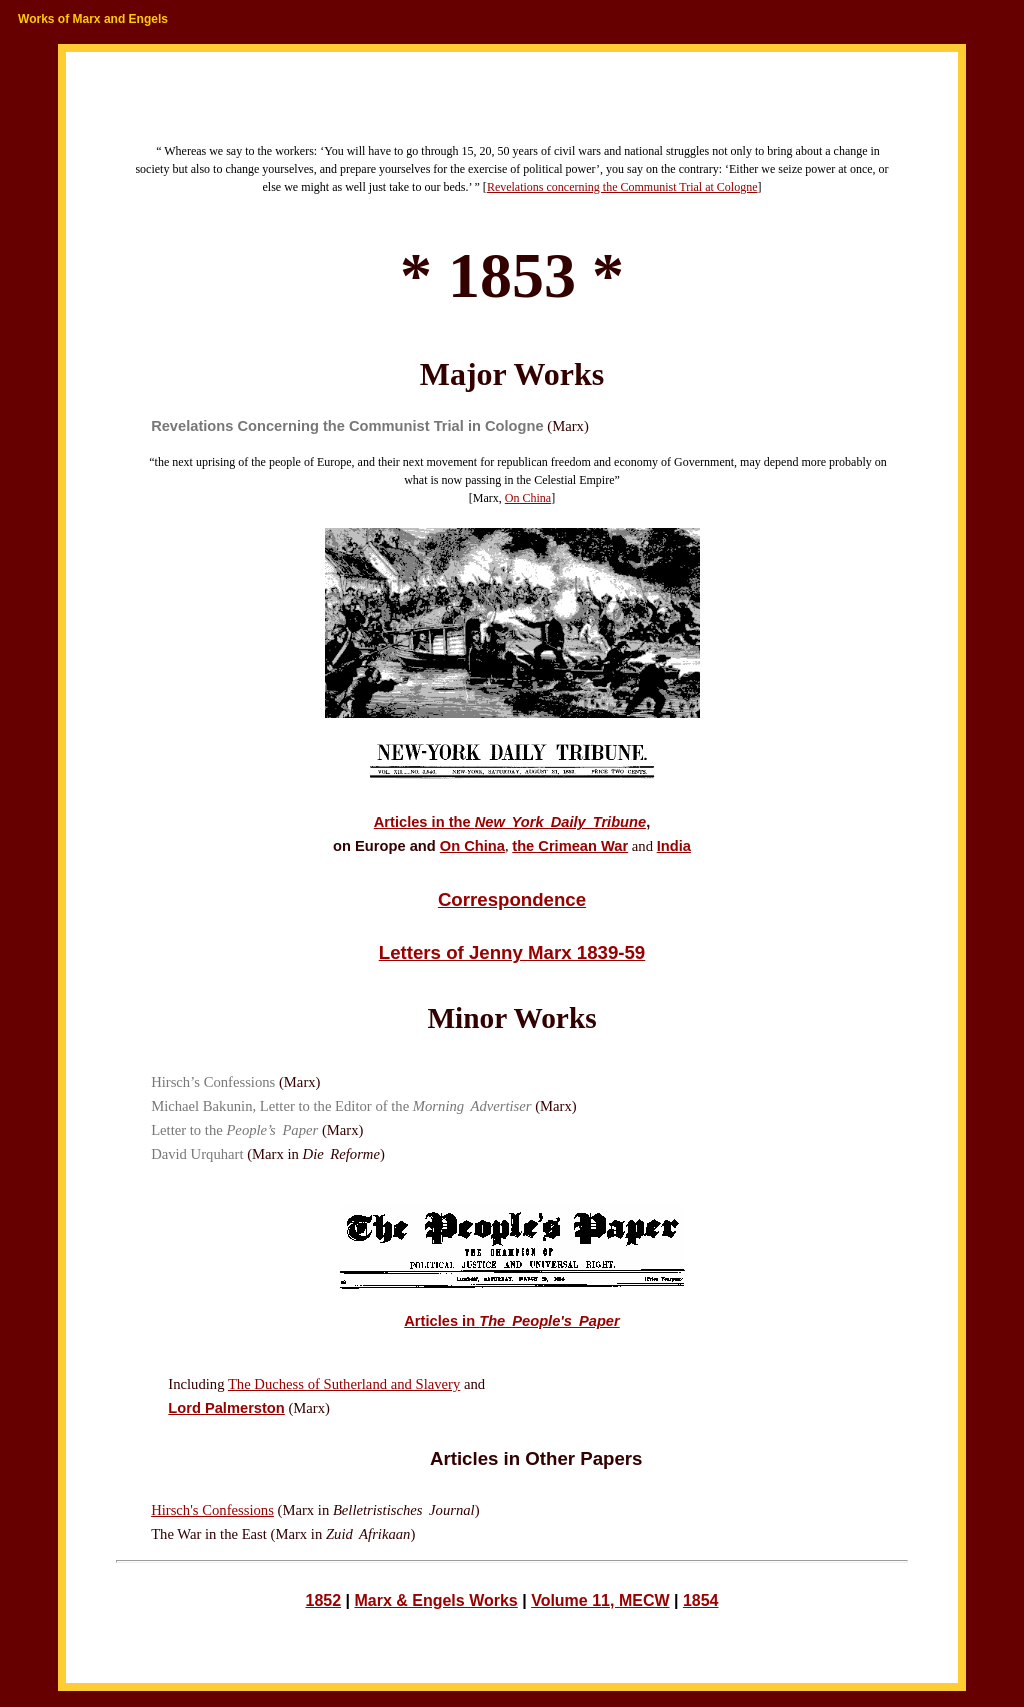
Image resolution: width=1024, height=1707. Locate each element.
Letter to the (234, 1130)
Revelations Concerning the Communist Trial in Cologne (347, 426)
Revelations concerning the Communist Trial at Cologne (622, 187)
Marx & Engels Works (435, 1600)
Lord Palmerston (226, 1408)
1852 (323, 1600)
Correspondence (512, 899)
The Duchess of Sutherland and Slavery (344, 1384)
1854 (701, 1600)
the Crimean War (570, 846)
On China (528, 498)
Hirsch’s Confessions (213, 1082)
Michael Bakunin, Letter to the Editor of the (341, 1106)
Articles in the (510, 822)
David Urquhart (197, 1154)
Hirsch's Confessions (212, 1510)
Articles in (511, 1321)
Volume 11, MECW (600, 1600)
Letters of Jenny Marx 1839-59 (512, 952)
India (674, 846)
